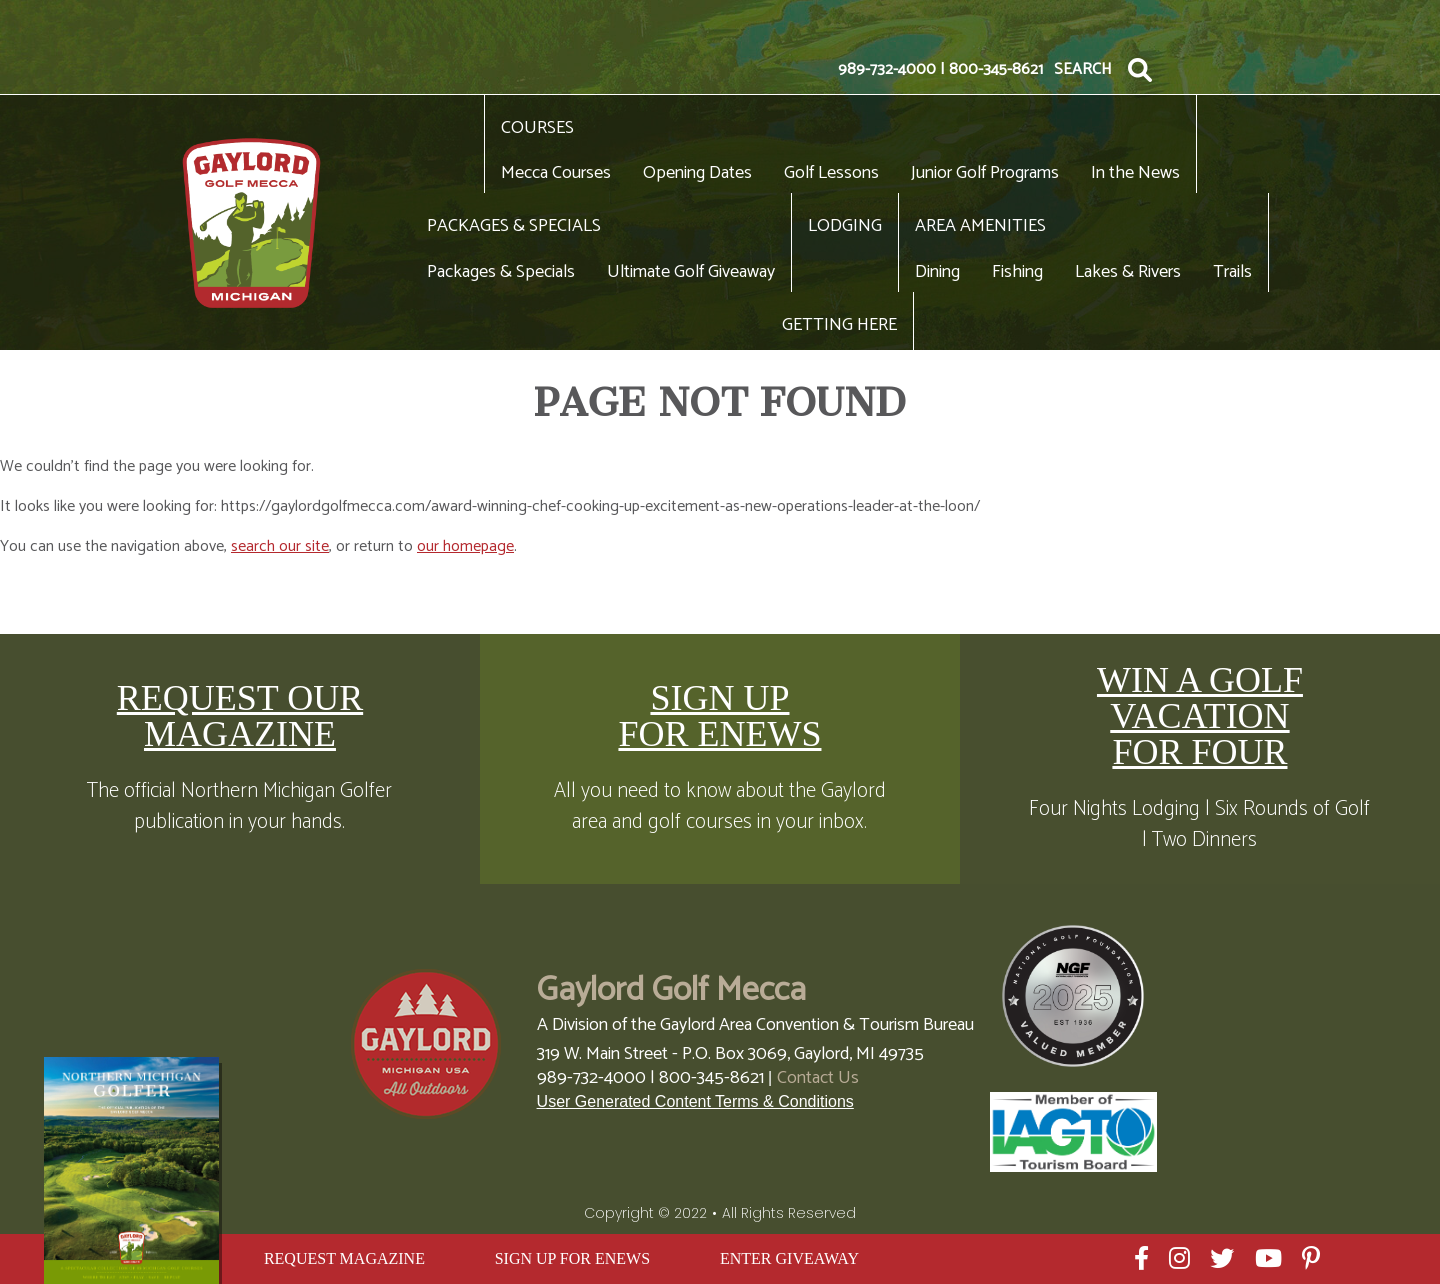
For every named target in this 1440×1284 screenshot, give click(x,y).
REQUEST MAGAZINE (344, 1258)
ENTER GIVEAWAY (789, 1258)
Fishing (1017, 272)
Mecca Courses (556, 173)
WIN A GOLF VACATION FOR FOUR (1200, 716)
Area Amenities (980, 226)
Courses (537, 128)
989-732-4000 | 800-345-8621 (940, 70)
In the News (1135, 173)
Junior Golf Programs (985, 173)
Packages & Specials (514, 226)
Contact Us (818, 1078)
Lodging (845, 226)
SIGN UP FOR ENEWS (719, 716)
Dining (937, 272)
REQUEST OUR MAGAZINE (240, 716)
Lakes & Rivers (1128, 272)
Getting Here (839, 325)
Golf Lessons (831, 173)
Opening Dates (697, 173)
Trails (1232, 272)
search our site (280, 546)
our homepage (465, 546)
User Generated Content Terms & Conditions (695, 1101)
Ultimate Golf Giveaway (691, 272)
